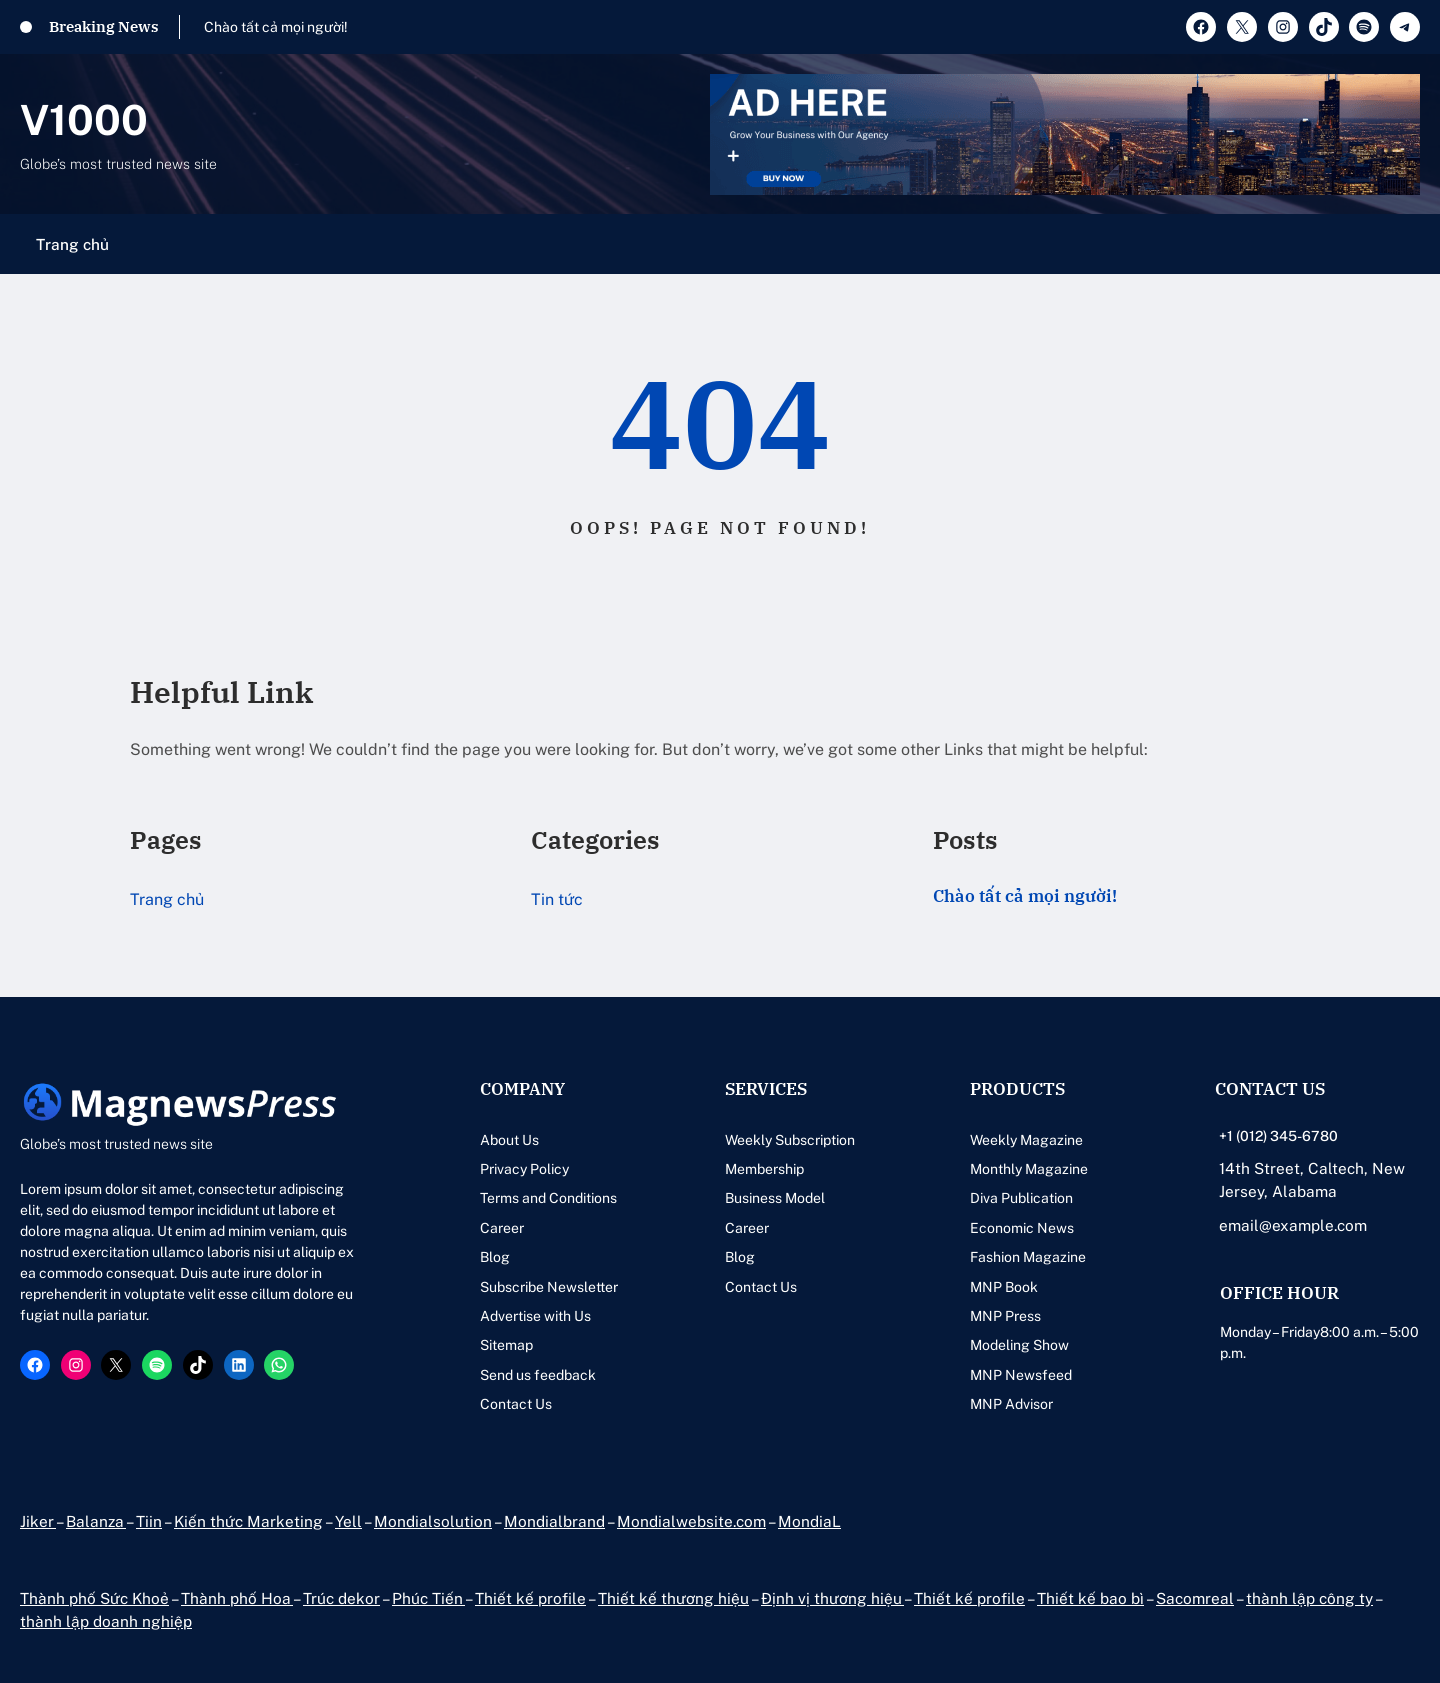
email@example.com (1293, 1225)
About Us (509, 1140)
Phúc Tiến (428, 1598)
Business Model (775, 1198)
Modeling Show (1019, 1345)
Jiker (38, 1521)
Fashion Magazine (1028, 1257)
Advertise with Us (535, 1316)
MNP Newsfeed (1021, 1375)
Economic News (1022, 1228)
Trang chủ (72, 244)
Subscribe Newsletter (549, 1287)
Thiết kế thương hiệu (673, 1598)
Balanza (96, 1521)
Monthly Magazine (1029, 1169)
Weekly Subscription (790, 1140)
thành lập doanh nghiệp (106, 1621)
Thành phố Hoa (237, 1598)
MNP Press (1005, 1316)
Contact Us (516, 1404)
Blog (495, 1257)
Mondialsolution (433, 1521)
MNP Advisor (1011, 1404)
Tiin (149, 1521)
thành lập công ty (1309, 1598)
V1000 (84, 119)
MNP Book (1004, 1287)
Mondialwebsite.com (691, 1521)
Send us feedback (538, 1375)
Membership (764, 1169)
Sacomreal (1195, 1598)
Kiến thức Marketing (248, 1521)
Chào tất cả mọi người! (276, 27)
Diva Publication (1021, 1198)
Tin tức (557, 899)
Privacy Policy (524, 1169)
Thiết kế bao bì (1090, 1598)
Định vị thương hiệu (832, 1598)
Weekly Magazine (1026, 1140)
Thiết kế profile (530, 1598)
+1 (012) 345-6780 (1278, 1136)
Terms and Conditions (548, 1198)
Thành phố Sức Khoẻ (94, 1598)
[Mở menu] (1408, 244)
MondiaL (809, 1521)
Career (502, 1228)
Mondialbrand (554, 1521)
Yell (348, 1521)
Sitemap (506, 1345)
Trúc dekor (341, 1598)
